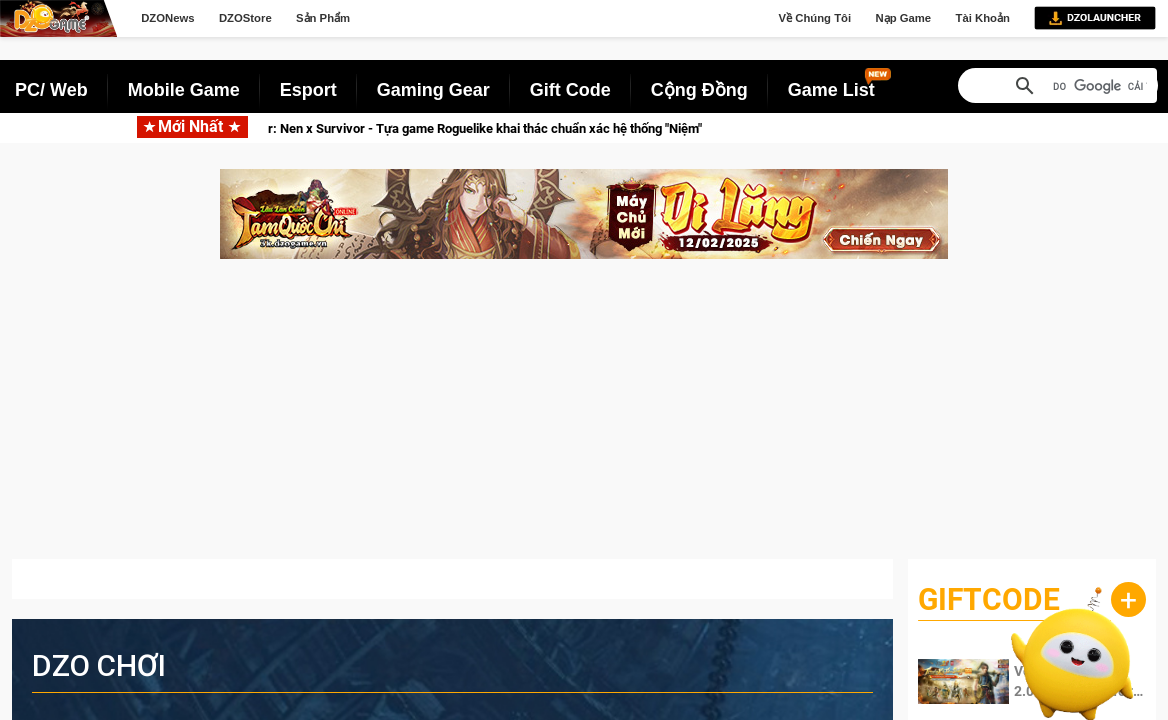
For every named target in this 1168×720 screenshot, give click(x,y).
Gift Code (570, 90)
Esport (308, 90)
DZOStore (245, 18)
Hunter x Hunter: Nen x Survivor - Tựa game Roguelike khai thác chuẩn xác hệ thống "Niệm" (458, 128)
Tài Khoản (982, 18)
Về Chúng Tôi (815, 18)
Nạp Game (903, 18)
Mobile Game (184, 90)
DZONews (167, 18)
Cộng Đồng (699, 90)
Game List (831, 90)
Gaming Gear (433, 90)
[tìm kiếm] (1100, 86)
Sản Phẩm (323, 18)
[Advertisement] (584, 419)
